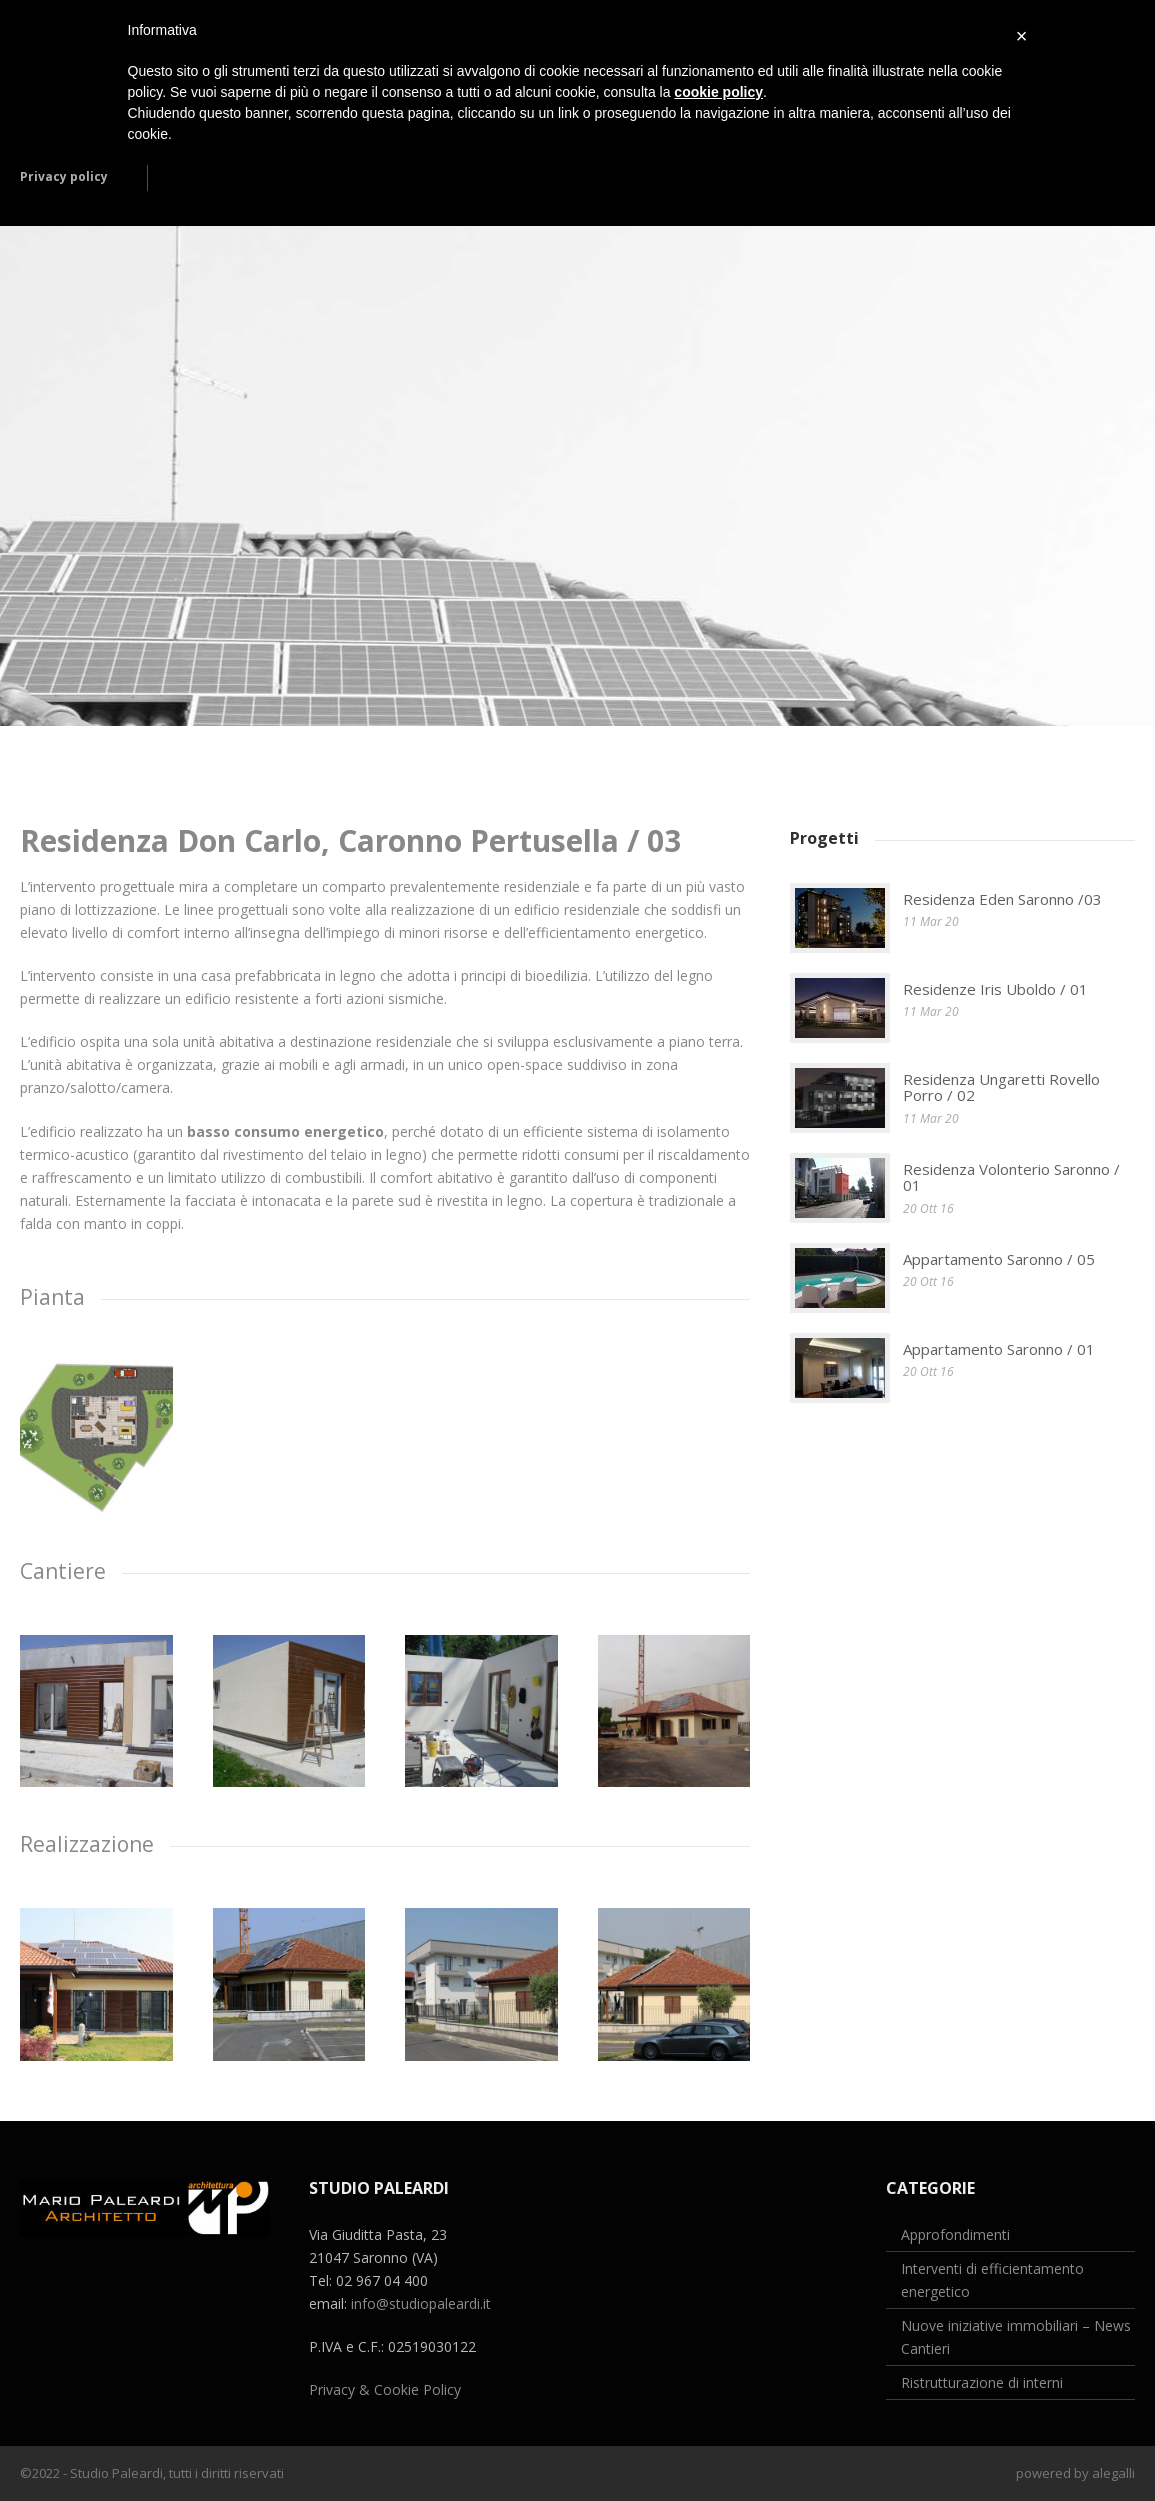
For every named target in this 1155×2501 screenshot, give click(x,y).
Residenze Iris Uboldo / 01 (995, 989)
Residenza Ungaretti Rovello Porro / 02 (1001, 1087)
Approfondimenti (955, 2234)
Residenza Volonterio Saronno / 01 (1011, 1177)
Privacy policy (64, 176)
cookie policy (718, 92)
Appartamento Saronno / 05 (999, 1259)
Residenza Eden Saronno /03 (1002, 899)
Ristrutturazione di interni (982, 2382)
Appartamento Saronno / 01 (999, 1349)
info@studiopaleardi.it (421, 2303)
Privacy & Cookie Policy (385, 2389)
